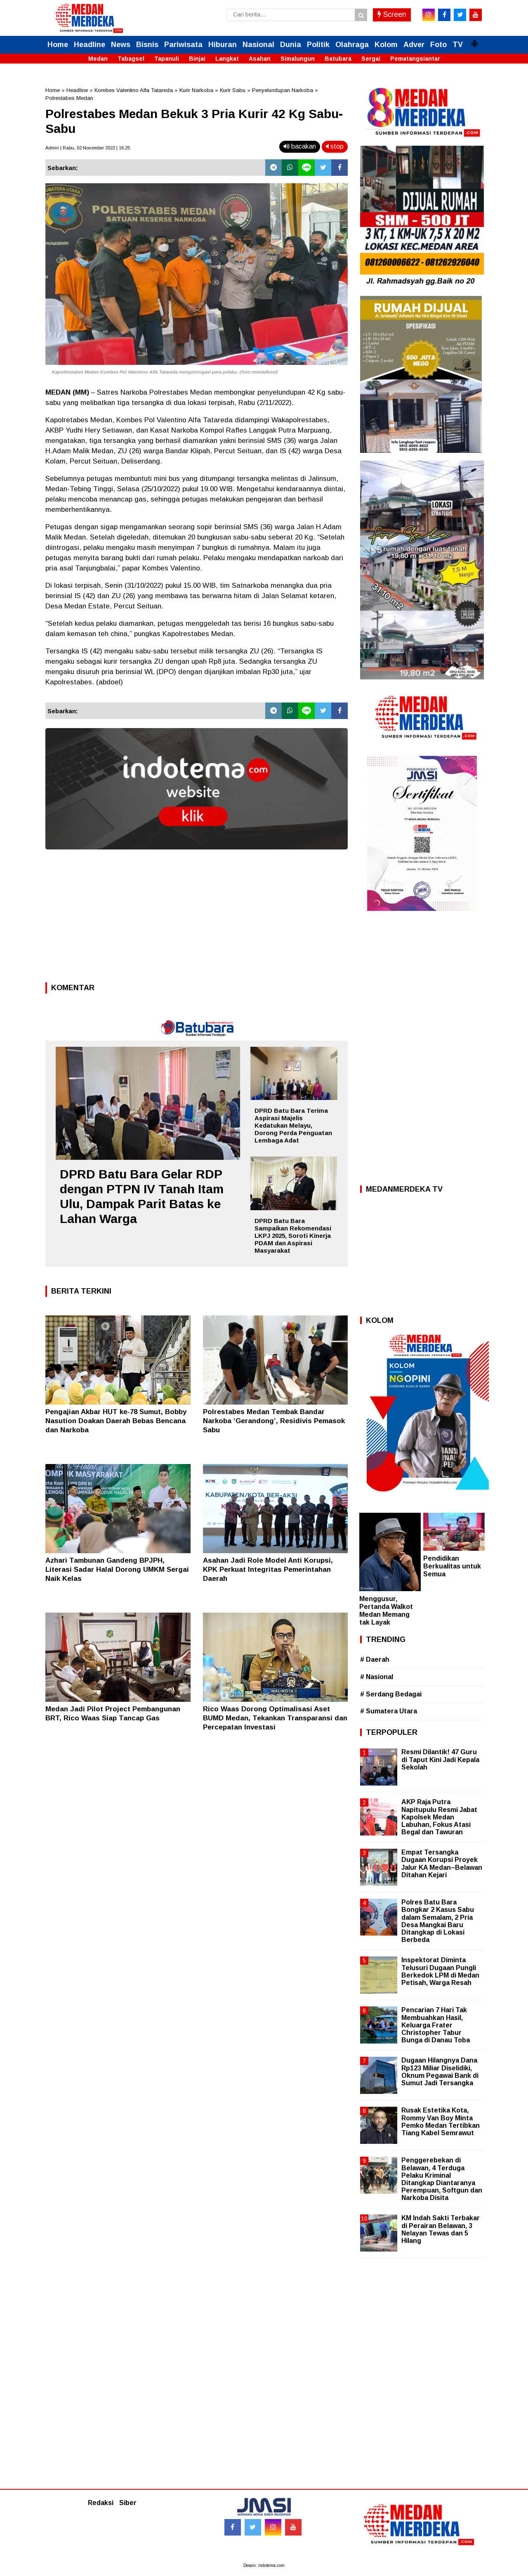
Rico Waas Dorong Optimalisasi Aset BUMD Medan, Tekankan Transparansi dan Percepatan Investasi (275, 1718)
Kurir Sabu (232, 90)
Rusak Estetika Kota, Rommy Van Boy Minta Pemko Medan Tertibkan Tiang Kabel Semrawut (440, 2121)
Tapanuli (166, 58)
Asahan (260, 58)
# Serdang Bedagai (391, 1694)
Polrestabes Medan (69, 98)
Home (57, 44)
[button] (474, 40)
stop (335, 146)
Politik (318, 44)
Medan (98, 58)
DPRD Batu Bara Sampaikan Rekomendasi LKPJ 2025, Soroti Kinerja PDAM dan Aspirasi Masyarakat (293, 1235)
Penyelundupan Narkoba (282, 90)
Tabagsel (131, 58)
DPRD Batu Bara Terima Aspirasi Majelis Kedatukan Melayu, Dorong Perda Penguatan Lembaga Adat (293, 1125)
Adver (413, 44)
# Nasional (376, 1676)
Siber (128, 2502)
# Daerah (374, 1659)
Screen (391, 14)
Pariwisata (183, 44)
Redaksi (100, 2502)
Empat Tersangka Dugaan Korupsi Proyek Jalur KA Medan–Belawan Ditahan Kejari (441, 1863)
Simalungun (297, 58)
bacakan (299, 146)
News (120, 44)
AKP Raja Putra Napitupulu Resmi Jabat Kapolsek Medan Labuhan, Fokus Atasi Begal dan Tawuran (439, 1817)
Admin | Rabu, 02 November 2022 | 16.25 (87, 147)
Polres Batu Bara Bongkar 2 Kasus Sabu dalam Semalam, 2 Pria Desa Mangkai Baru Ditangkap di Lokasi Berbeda (437, 1921)
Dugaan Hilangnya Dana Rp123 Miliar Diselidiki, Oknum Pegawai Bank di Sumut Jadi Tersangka (439, 2071)
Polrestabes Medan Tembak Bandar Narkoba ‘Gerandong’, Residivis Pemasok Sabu (274, 1421)
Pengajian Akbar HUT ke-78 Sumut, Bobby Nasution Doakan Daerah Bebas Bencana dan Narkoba (115, 1421)
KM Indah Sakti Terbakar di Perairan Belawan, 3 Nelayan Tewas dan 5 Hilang (440, 2229)
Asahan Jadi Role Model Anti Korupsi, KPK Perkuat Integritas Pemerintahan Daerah (268, 1569)
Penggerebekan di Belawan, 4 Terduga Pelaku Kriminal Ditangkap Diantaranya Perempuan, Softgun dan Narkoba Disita (441, 2179)
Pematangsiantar (415, 58)
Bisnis (147, 44)
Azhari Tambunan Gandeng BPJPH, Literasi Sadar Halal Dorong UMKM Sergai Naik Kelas (117, 1569)
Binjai (197, 58)
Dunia (290, 44)
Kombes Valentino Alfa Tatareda (133, 90)
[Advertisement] (196, 918)
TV (458, 44)
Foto (438, 44)
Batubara (338, 58)
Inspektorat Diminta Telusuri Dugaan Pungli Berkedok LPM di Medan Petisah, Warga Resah (440, 1971)
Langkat (227, 58)
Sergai (370, 58)
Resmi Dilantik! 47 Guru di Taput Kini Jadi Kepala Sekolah (440, 1759)
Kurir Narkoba (196, 90)
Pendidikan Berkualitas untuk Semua (452, 1566)
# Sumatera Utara (388, 1711)
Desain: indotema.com (264, 2565)
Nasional (258, 44)
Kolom (386, 44)
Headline (89, 44)
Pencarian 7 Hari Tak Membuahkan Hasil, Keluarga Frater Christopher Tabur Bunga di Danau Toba (435, 2025)
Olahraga (352, 44)
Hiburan (222, 44)
